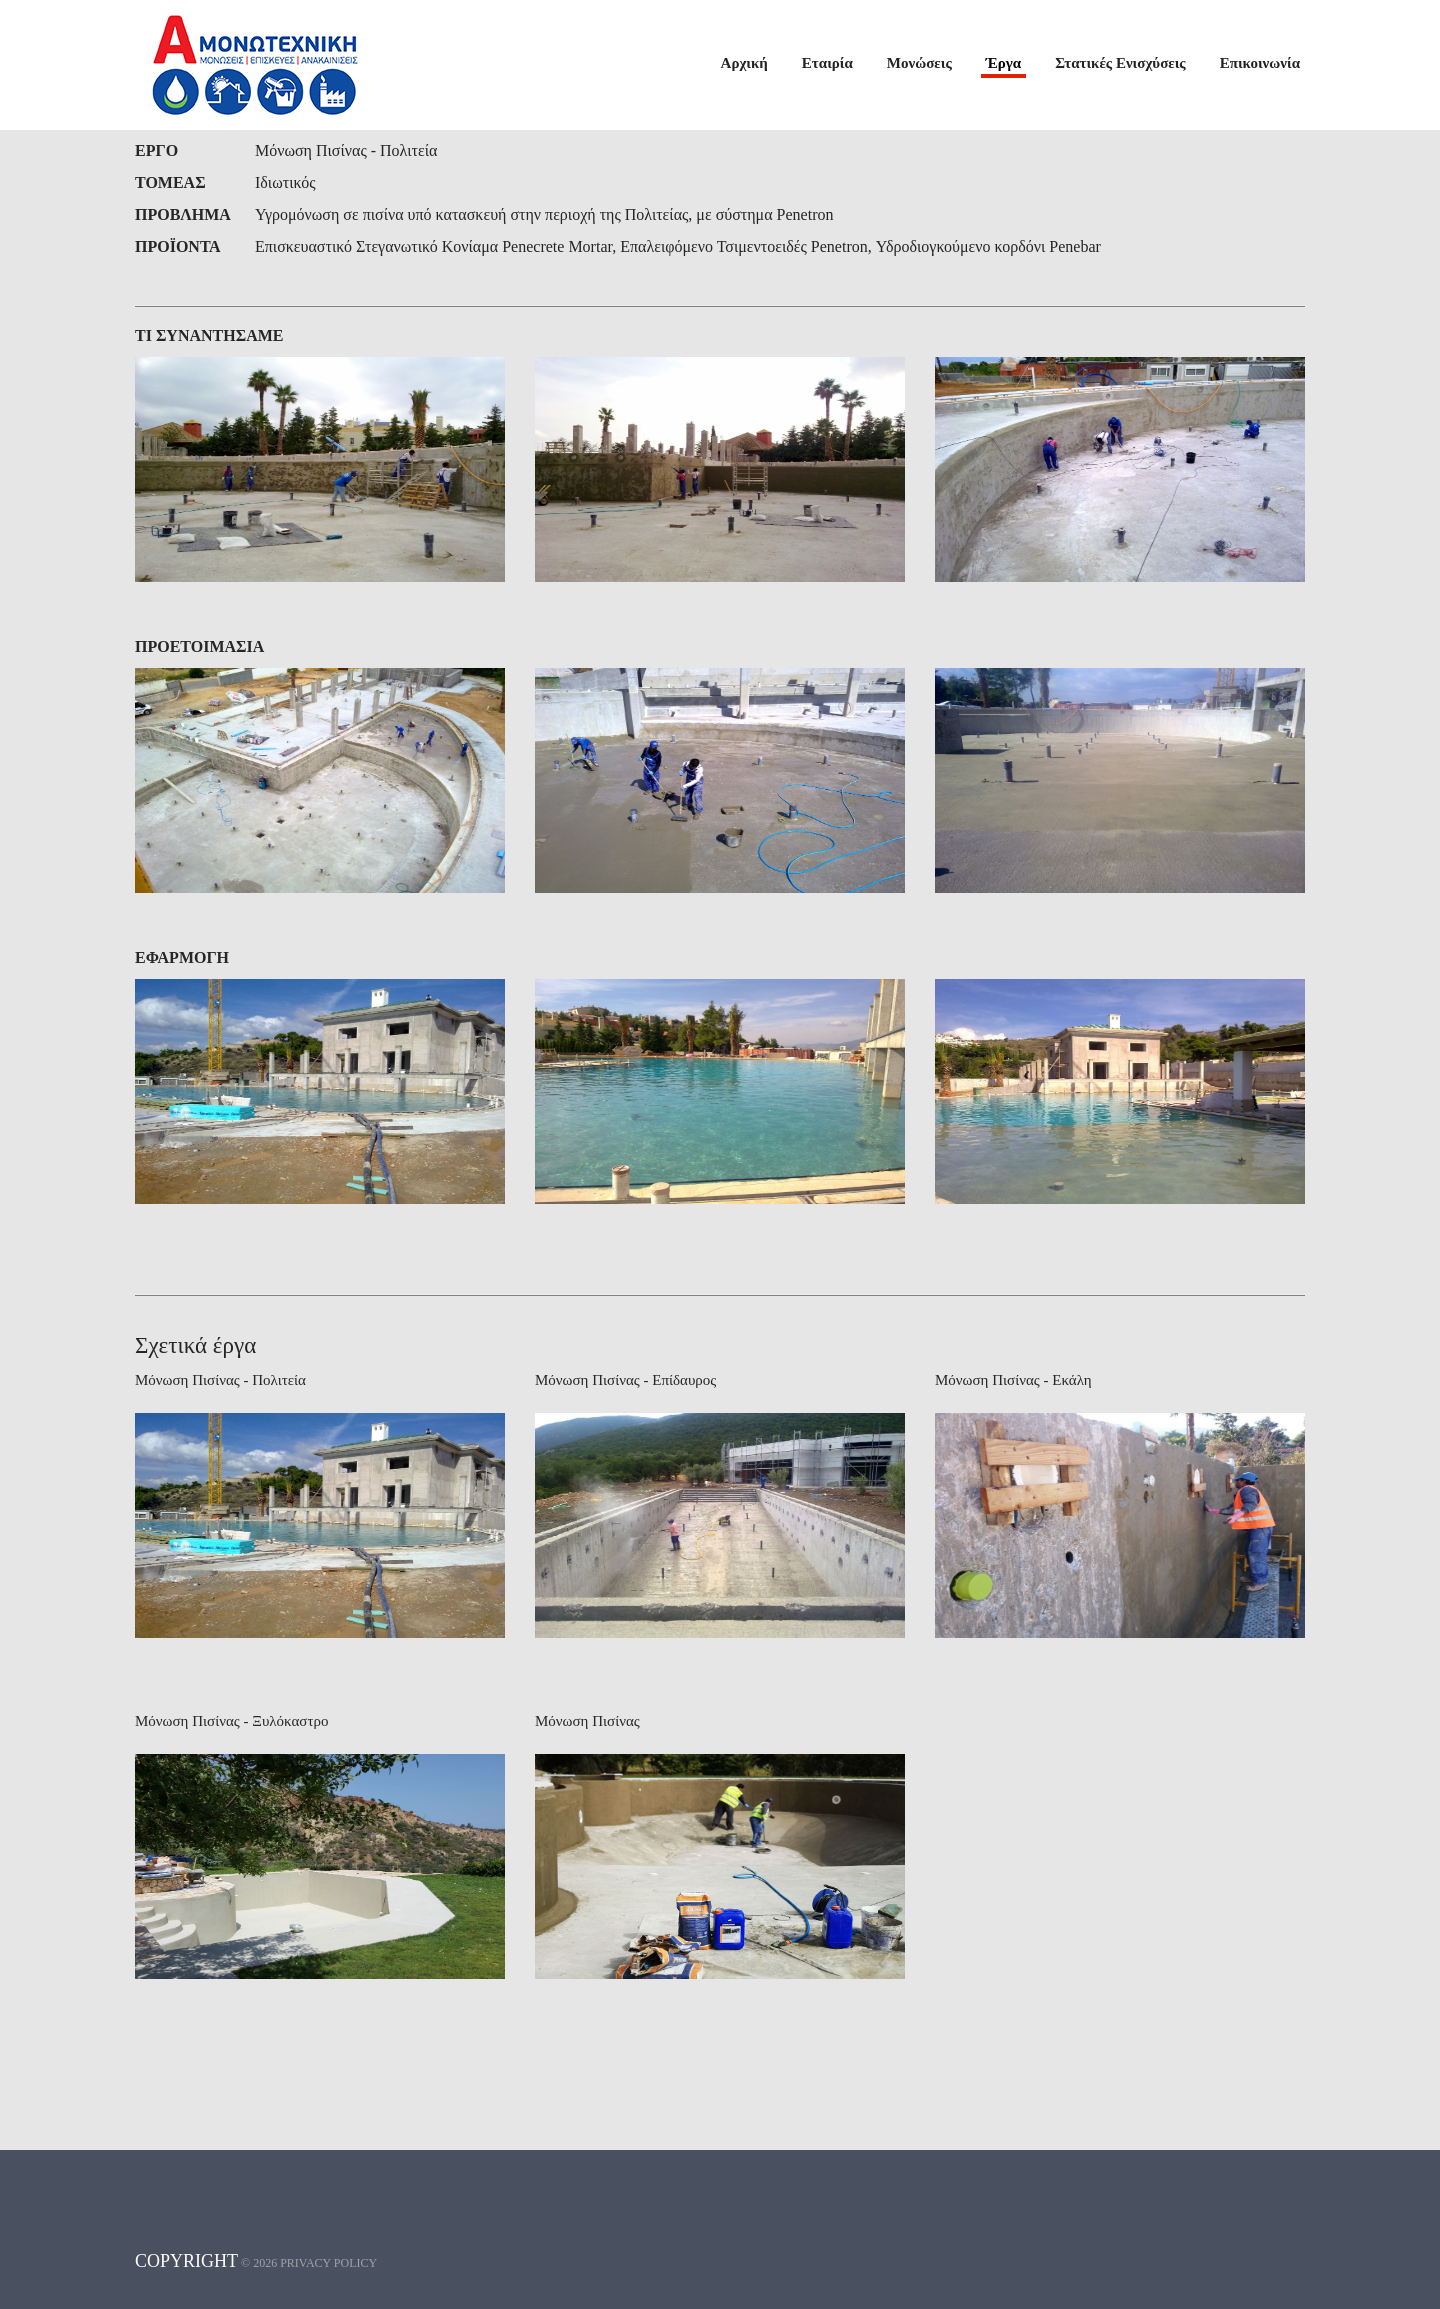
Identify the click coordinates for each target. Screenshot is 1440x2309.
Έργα (1003, 63)
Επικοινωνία (1260, 63)
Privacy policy (328, 2263)
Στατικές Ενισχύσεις (1120, 63)
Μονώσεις (919, 63)
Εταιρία (827, 63)
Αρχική (744, 63)
